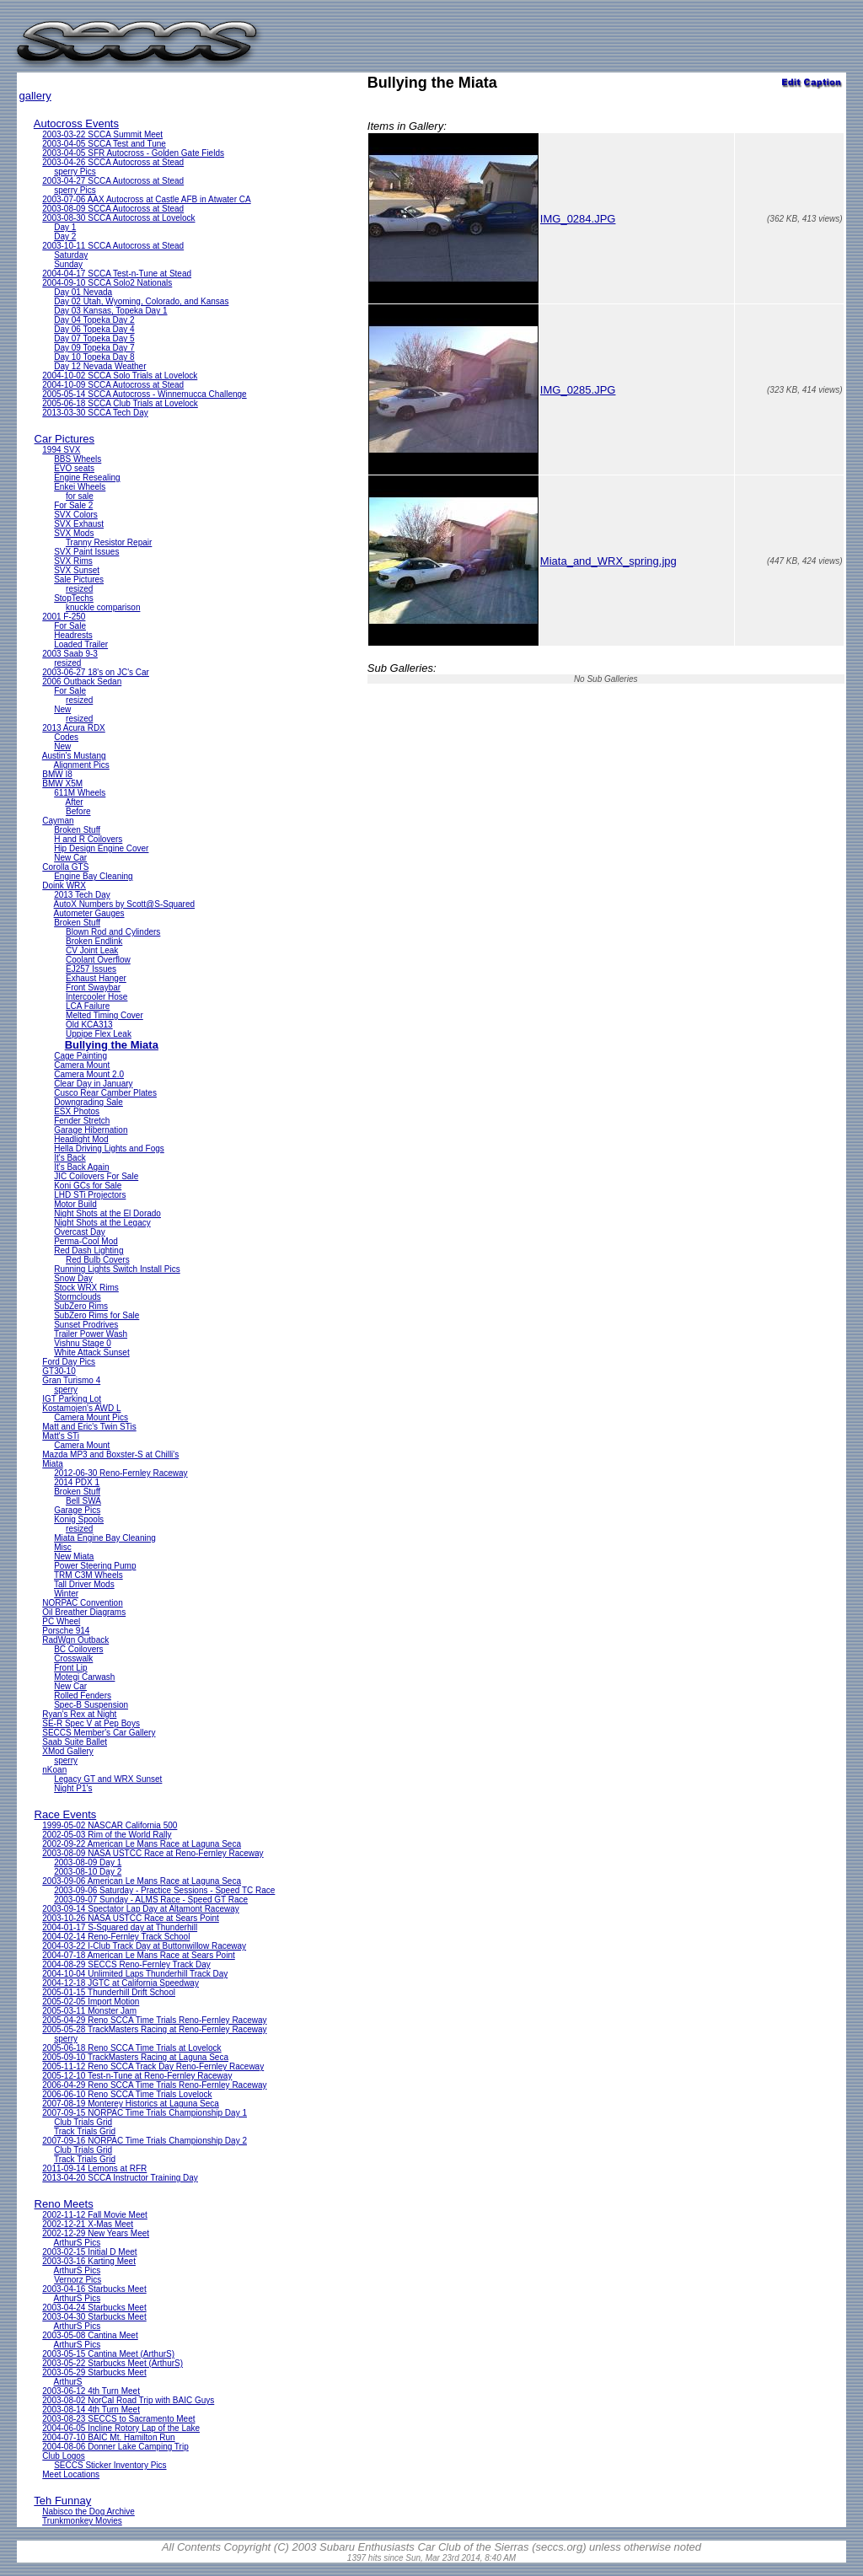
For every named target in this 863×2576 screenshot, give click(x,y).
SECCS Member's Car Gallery (98, 1732)
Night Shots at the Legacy (102, 1222)
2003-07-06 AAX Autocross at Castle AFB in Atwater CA (146, 199)
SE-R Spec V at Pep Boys (91, 1723)
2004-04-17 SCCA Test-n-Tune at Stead (116, 273)
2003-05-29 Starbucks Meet (94, 2372)
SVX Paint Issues (86, 551)
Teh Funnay (62, 2500)
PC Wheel (61, 1621)
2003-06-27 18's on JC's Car (95, 672)
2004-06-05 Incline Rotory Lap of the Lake (121, 2428)
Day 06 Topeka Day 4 (94, 329)
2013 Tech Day (82, 894)
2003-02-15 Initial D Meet (89, 2252)
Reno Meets (64, 2204)
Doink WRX (64, 885)
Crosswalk (73, 1658)
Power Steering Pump (95, 1565)
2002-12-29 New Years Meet (95, 2233)
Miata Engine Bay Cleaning (105, 1538)
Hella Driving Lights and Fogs (109, 1148)
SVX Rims (73, 561)
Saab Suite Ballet (74, 1742)
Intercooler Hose (96, 996)
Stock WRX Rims (86, 1287)
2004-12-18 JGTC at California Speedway (120, 1983)
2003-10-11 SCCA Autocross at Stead (113, 245)
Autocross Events (76, 123)
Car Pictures (65, 438)
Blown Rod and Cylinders (113, 931)
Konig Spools (79, 1519)
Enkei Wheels (79, 486)
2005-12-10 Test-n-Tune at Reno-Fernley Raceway (137, 2075)
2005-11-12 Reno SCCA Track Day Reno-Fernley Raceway (153, 2066)
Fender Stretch (82, 1120)
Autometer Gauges (89, 913)
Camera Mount (82, 1065)
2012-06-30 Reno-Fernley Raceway (120, 1473)
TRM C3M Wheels (88, 1575)
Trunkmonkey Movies (82, 2520)
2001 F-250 (63, 616)
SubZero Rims (81, 1306)
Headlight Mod (81, 1139)
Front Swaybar (93, 987)
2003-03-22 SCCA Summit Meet (102, 134)
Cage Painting (80, 1055)
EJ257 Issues (91, 969)
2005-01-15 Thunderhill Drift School (108, 1992)
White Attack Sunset (92, 1352)
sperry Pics (74, 171)
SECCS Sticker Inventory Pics (110, 2465)
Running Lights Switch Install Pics (117, 1269)
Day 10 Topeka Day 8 (94, 357)
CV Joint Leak (92, 950)
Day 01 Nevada (83, 292)
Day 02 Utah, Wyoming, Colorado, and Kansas (141, 301)
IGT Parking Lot (71, 1398)
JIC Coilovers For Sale (96, 1176)
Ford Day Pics (68, 1361)
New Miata (74, 1556)
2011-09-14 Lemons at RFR (94, 2168)
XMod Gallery (68, 1751)
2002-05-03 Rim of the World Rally (106, 1834)
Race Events (66, 1814)
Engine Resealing (87, 477)
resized (79, 588)
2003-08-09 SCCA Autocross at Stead (113, 208)
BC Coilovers (78, 1649)
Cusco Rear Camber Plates (105, 1092)
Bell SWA (83, 1500)
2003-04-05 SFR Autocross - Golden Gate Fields (133, 153)
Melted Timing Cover (104, 1015)
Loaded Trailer (81, 644)
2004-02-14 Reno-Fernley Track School (116, 1936)
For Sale (70, 626)
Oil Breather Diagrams (84, 1612)
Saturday (71, 255)
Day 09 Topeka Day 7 (94, 347)
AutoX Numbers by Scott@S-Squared (124, 904)
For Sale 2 (73, 505)
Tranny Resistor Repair (109, 542)
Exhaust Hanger (96, 978)
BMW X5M (62, 783)
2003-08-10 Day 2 (87, 1871)
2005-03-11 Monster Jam (89, 2010)
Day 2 (65, 236)
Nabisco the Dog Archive (88, 2511)
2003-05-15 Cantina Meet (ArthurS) (108, 2354)
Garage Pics (77, 1510)
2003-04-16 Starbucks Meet (94, 2289)
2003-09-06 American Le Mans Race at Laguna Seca (141, 1881)
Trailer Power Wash (90, 1334)
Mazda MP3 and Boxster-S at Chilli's (110, 1454)
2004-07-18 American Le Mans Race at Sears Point (138, 1955)
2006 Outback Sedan (81, 681)
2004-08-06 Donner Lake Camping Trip (115, 2446)
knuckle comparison (103, 607)
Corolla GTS (65, 867)
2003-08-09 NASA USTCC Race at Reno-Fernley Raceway (152, 1853)
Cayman (57, 820)
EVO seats (74, 468)
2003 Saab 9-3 (70, 653)
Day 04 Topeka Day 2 (94, 320)
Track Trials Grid (84, 2131)
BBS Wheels (77, 459)
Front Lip (70, 1667)
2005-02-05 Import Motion (90, 2001)
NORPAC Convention (82, 1602)
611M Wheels (79, 792)
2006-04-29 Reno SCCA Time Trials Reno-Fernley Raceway (154, 2085)
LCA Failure (88, 1006)
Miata (52, 1463)
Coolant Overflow (98, 959)
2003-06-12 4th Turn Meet (91, 2391)
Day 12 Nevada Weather (100, 366)
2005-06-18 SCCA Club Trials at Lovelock (120, 403)
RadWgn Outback (75, 1640)
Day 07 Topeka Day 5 (94, 338)
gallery (35, 95)
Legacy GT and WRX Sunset (108, 1779)
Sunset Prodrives (86, 1324)
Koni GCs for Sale (87, 1185)
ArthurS (68, 2381)
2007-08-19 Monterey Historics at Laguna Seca (130, 2103)
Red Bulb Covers (98, 1259)
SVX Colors (76, 514)
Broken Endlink (94, 941)
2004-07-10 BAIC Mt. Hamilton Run (108, 2437)
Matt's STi (60, 1436)
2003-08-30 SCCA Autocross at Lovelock (118, 218)
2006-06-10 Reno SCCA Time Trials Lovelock (127, 2094)
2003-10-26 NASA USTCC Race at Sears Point (130, 1918)
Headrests (73, 635)
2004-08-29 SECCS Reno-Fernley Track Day (126, 1964)
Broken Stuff (77, 830)
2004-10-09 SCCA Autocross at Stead (113, 384)
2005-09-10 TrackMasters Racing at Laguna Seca (135, 2057)
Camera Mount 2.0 (89, 1074)
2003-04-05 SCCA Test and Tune (104, 143)
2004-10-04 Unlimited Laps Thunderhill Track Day (135, 1973)
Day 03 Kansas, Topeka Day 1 (110, 310)
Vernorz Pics (77, 2279)
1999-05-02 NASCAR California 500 (109, 1825)
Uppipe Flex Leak (98, 1033)
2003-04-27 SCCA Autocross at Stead (113, 180)
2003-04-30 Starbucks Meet (94, 2316)
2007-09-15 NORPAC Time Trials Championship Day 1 (144, 2112)
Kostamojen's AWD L (81, 1408)
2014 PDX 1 (76, 1482)
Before (78, 811)
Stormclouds (77, 1296)
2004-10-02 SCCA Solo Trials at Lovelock (119, 375)
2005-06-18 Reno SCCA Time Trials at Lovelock (131, 2048)
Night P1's (73, 1788)
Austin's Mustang (74, 755)
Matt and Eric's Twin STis (89, 1426)
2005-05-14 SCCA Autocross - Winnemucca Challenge (144, 394)
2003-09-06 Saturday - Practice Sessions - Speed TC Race (164, 1890)
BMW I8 (57, 774)
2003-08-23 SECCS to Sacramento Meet (118, 2418)
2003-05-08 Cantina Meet (89, 2335)
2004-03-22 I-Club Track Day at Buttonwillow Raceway (144, 1946)
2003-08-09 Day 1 (87, 1862)
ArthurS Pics (77, 2242)
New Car (70, 857)
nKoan (54, 1769)
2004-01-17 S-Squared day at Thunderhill (119, 1927)
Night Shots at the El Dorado (107, 1213)
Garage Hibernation (90, 1130)
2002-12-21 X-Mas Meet (87, 2224)
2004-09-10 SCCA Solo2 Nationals (107, 282)
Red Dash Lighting (88, 1250)
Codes (66, 737)
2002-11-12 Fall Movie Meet (94, 2214)
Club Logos (63, 2456)
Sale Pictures (79, 579)
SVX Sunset (76, 570)
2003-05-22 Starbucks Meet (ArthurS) (112, 2363)
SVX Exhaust (79, 524)
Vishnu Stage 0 (82, 1343)
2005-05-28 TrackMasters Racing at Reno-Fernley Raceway (154, 2029)
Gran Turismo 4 (71, 1380)
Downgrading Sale (88, 1102)
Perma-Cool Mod (86, 1241)
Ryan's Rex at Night (79, 1714)
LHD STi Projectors (90, 1194)
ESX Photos (76, 1111)
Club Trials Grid (83, 2122)
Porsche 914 (65, 1630)
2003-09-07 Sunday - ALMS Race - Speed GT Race (151, 1899)
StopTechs (74, 598)
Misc (63, 1547)
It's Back (69, 1157)
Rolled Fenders (82, 1695)
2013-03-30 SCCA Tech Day (94, 412)
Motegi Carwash (84, 1677)
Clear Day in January (93, 1083)
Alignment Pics (82, 765)
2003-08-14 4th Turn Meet (91, 2409)
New (62, 709)
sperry (66, 1389)
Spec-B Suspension (91, 1704)
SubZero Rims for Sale (96, 1315)
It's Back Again (81, 1167)
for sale (80, 496)
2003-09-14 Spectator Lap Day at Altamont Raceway (140, 1908)
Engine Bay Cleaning (93, 876)
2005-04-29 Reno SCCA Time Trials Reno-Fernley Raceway (154, 2020)
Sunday (68, 264)
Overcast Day (79, 1232)
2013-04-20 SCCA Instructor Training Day (120, 2177)
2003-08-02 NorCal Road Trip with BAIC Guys (128, 2400)
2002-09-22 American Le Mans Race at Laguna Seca (141, 1844)
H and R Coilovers (88, 839)
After (74, 802)
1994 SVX (61, 449)
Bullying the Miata (111, 1044)
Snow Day (73, 1278)
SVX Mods (74, 533)
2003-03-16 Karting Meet (89, 2261)
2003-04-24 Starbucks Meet (94, 2307)
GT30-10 (58, 1371)
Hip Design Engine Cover (101, 848)
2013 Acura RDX (73, 728)
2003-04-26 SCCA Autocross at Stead (113, 162)
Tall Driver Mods (84, 1584)
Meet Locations (70, 2474)
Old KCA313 (89, 1024)
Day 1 (65, 227)
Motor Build (75, 1204)
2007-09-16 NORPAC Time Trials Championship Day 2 (144, 2140)
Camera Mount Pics (91, 1417)
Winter (66, 1593)
